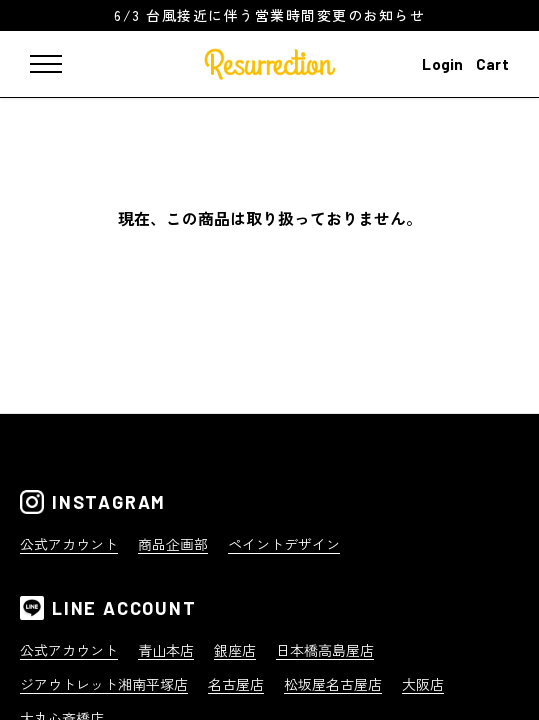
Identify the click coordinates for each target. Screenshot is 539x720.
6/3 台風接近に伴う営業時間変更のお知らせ (269, 15)
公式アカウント (69, 544)
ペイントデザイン (284, 544)
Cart (492, 64)
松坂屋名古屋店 (333, 684)
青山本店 (166, 650)
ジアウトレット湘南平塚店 (104, 684)
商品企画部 (173, 544)
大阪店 (423, 684)
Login (443, 64)
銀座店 (235, 650)
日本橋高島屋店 (325, 650)
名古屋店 (236, 684)
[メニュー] (60, 64)
